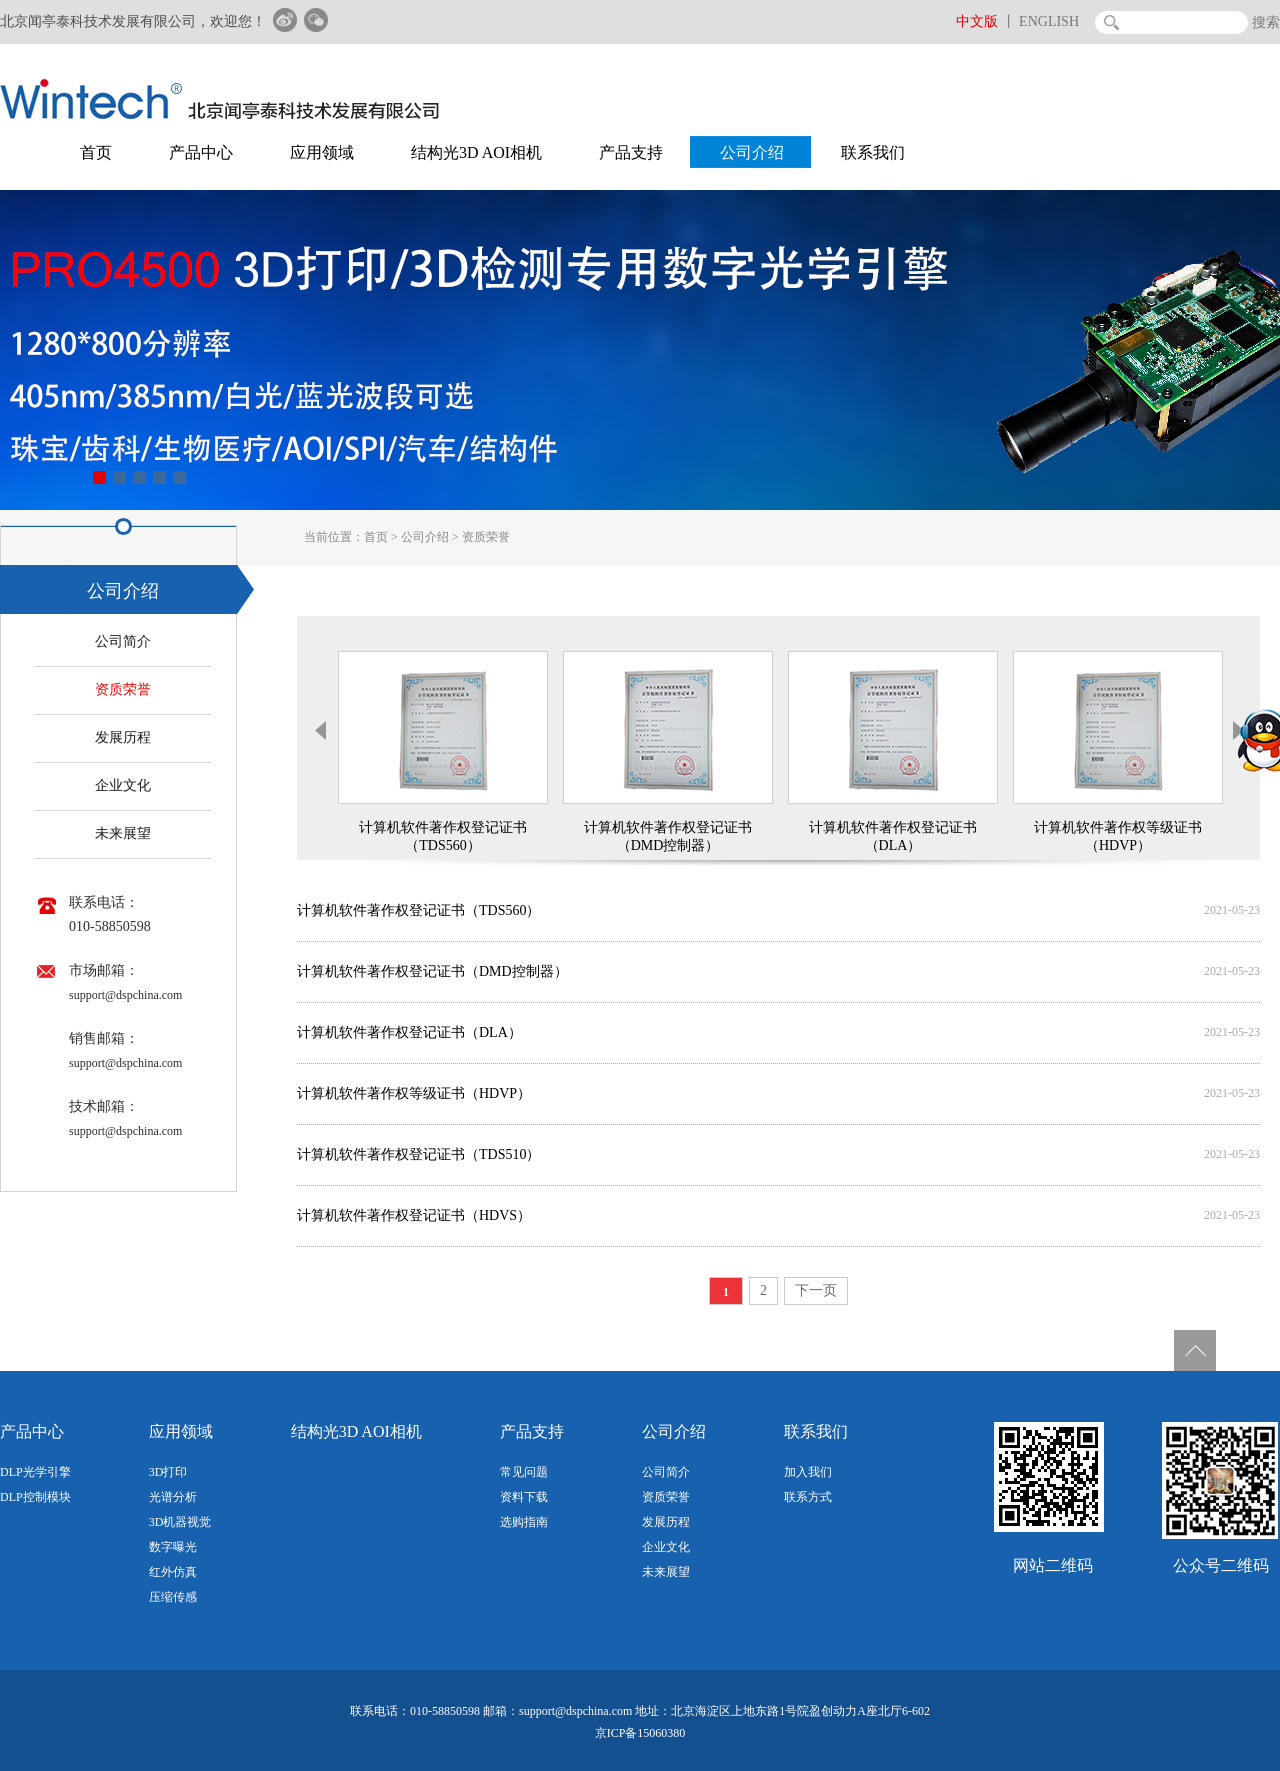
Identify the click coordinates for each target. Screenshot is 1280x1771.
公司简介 (123, 641)
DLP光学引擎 (35, 1472)
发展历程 (123, 737)
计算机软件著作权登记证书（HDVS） (414, 1215)
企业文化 (123, 785)
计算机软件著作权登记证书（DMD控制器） (432, 971)
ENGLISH (1049, 21)
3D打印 (168, 1472)
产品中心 (201, 152)
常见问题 (524, 1472)
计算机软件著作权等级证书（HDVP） (414, 1093)
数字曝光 (173, 1547)
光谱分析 (173, 1497)
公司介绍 (752, 152)
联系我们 (873, 152)
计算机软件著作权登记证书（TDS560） (418, 910)
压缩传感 (173, 1597)
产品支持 (631, 152)
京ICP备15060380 (640, 1733)
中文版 (977, 21)
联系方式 (808, 1497)
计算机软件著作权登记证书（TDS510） (418, 1154)
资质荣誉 (486, 537)
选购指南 (524, 1522)
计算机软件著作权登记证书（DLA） (409, 1032)
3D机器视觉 (180, 1522)
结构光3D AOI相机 (476, 152)
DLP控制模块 (35, 1497)
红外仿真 (173, 1572)
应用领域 (322, 152)
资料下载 (524, 1497)
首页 (96, 152)
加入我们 (808, 1472)
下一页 (816, 1290)
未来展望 (123, 833)
